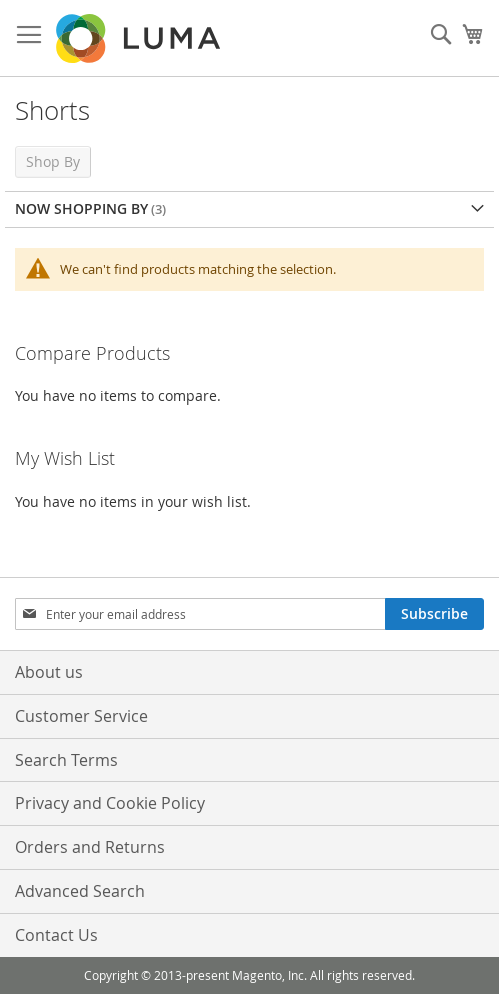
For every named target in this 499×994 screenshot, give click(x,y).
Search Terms (66, 760)
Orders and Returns (90, 847)
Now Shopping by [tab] (81, 208)
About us (49, 672)
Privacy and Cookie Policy (110, 803)
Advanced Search (80, 891)
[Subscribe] (434, 614)
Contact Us (56, 935)
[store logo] (140, 38)
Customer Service (81, 716)
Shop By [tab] (53, 161)
